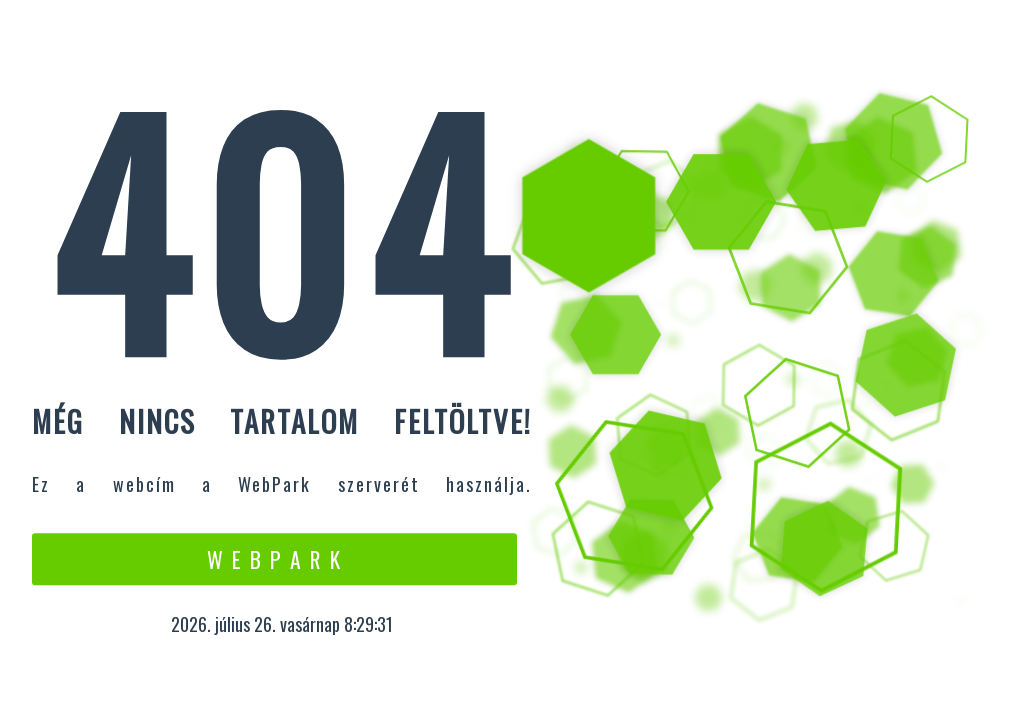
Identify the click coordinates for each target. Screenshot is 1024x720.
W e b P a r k (274, 559)
